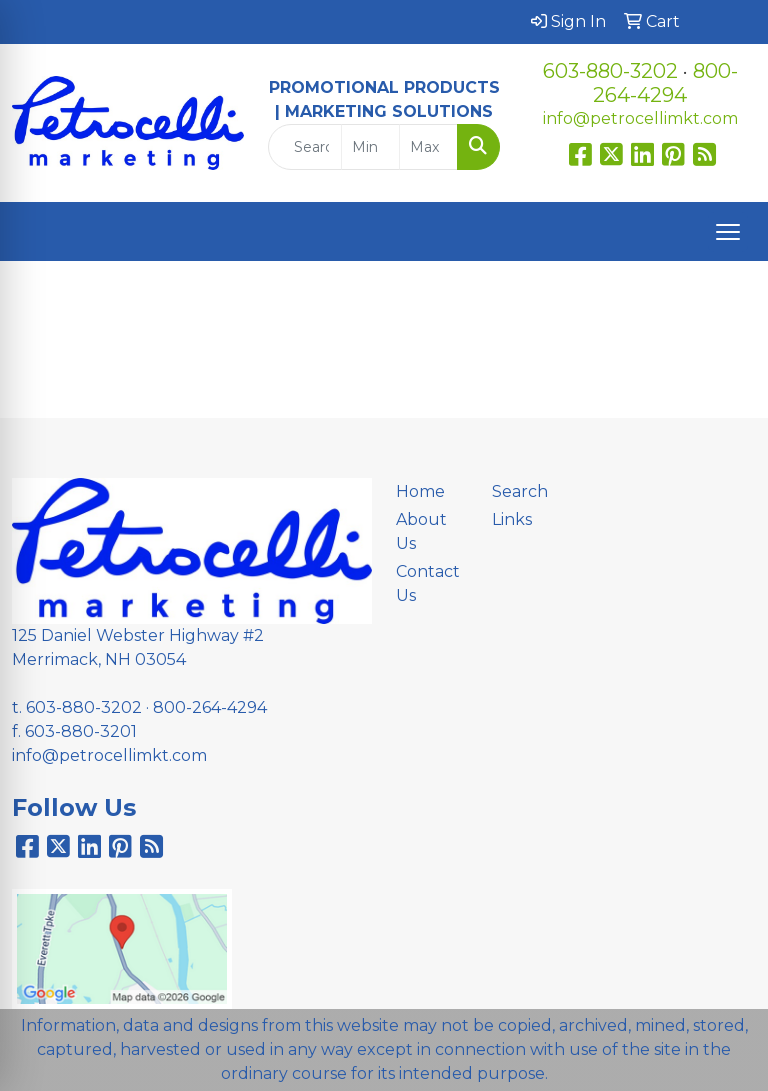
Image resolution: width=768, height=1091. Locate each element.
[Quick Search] (305, 147)
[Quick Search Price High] (428, 147)
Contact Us (428, 583)
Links (512, 519)
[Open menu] (728, 232)
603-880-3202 (610, 71)
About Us (421, 531)
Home (420, 491)
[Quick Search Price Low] (370, 147)
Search (520, 491)
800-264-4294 (665, 83)
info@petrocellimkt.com (640, 118)
